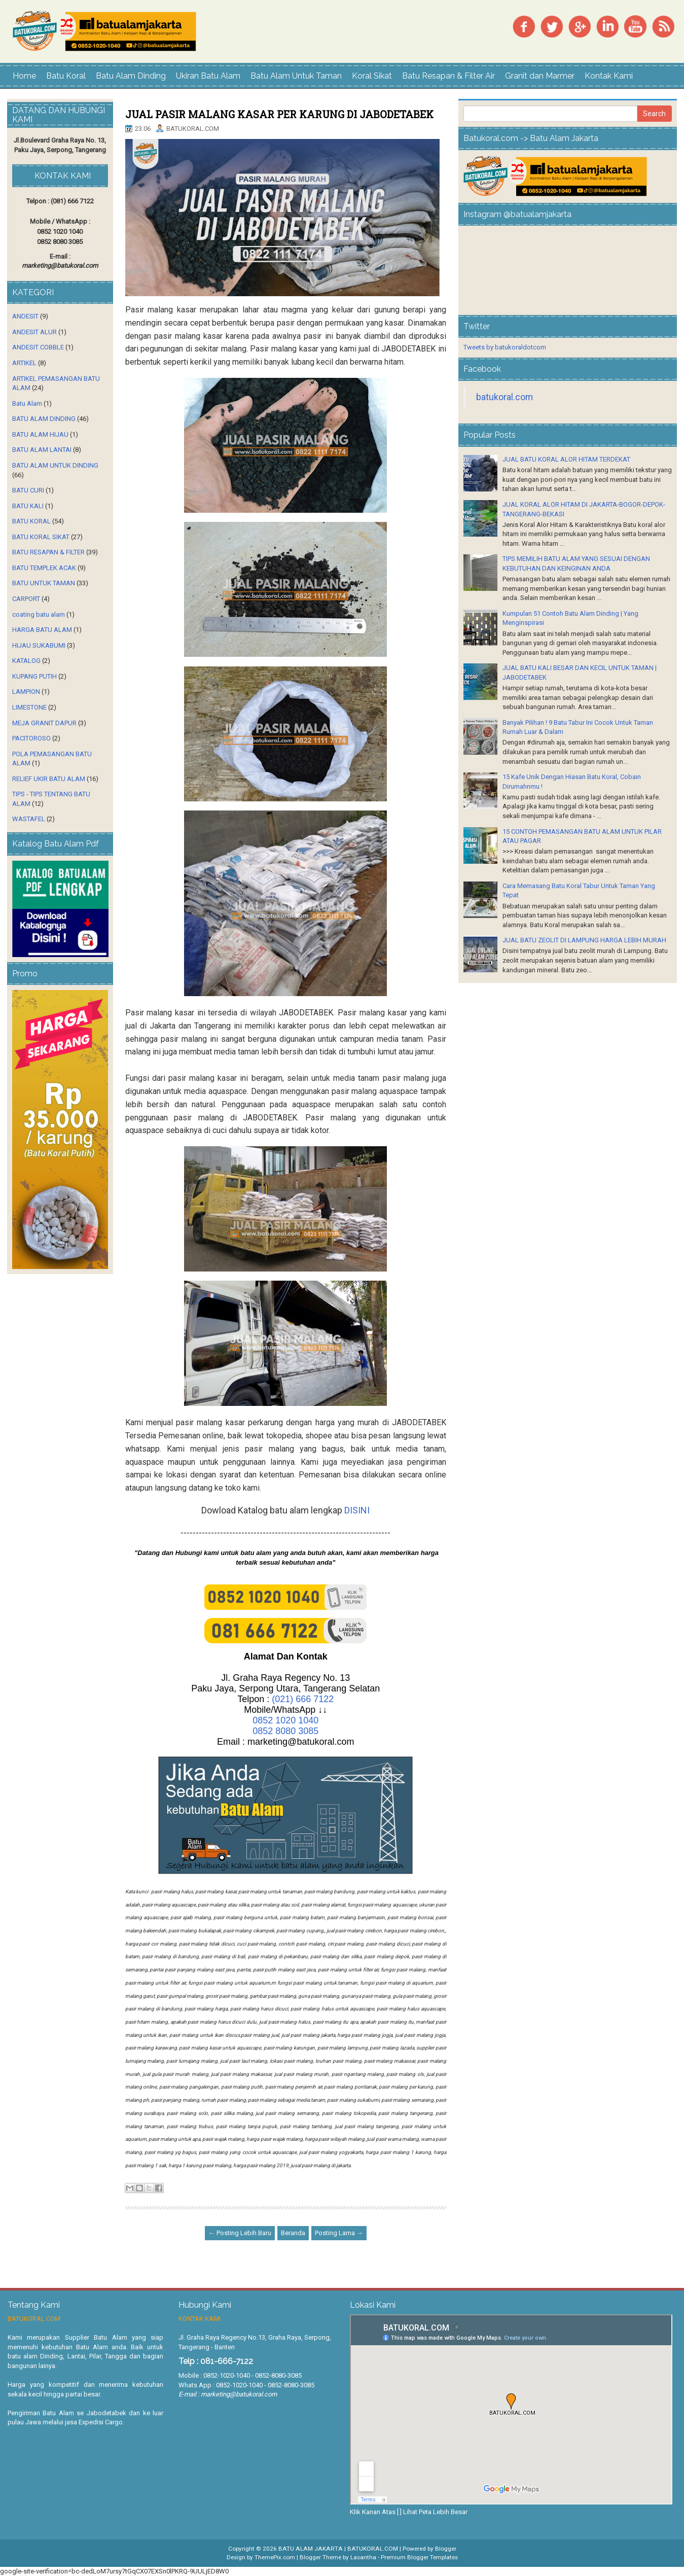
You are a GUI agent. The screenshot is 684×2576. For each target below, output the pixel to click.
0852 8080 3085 (285, 1731)
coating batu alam (38, 614)
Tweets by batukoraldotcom (504, 347)
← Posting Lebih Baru (239, 2233)
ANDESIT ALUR (34, 332)
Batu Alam (27, 403)
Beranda (293, 2233)
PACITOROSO (31, 738)
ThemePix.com (275, 2557)
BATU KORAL (31, 521)
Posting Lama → (339, 2233)
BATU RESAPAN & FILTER (48, 552)
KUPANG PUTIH (34, 676)
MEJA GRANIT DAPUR (44, 723)
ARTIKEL (24, 363)
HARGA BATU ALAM (42, 629)
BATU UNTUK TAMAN (43, 583)
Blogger (445, 2548)
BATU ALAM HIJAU (40, 434)
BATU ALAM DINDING (44, 418)
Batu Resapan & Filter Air (448, 76)
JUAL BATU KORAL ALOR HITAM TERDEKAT (566, 459)
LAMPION (26, 691)
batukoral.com (504, 397)
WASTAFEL (28, 819)
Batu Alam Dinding (131, 76)
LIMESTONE (29, 707)
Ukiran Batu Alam (208, 76)
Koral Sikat (372, 76)
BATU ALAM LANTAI (41, 449)
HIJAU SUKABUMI (38, 645)
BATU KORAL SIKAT (40, 537)
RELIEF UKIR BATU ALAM (48, 779)
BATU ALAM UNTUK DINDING (55, 465)
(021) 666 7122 (303, 1699)
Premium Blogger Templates (419, 2557)
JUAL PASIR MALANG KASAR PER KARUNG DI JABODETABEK (279, 114)
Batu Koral (66, 76)
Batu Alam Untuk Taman (296, 76)
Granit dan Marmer (539, 76)
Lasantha (363, 2557)
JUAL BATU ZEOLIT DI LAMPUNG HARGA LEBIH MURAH (584, 940)
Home (24, 76)
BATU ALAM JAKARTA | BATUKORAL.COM (338, 2548)
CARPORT (26, 599)
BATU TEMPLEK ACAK (44, 568)
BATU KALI (28, 506)
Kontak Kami (609, 76)
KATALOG (26, 660)
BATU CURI (28, 490)
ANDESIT (25, 316)
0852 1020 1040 (285, 1720)
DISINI (357, 1510)
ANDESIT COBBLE (38, 347)
